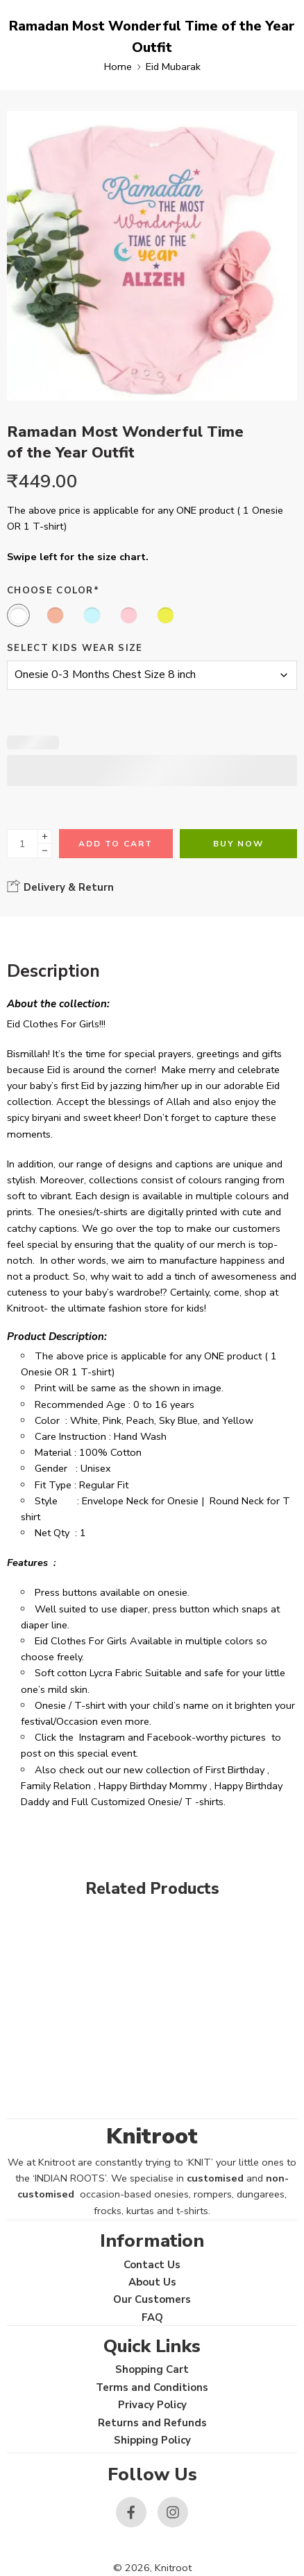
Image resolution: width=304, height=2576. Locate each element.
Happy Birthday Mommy (153, 1786)
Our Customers (152, 2299)
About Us (152, 2282)
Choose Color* (53, 590)
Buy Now (238, 843)
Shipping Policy (152, 2440)
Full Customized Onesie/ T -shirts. (148, 1802)
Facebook (169, 1737)
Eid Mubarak (173, 66)
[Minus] (44, 851)
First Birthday (234, 1770)
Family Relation (56, 1786)
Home (118, 66)
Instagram (102, 1737)
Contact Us (152, 2265)
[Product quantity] (22, 843)
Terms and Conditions (152, 2387)
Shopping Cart (152, 2369)
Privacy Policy (152, 2405)
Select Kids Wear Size (75, 648)
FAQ (152, 2317)
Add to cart (115, 843)
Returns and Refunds (152, 2423)
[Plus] (44, 836)
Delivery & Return (60, 886)
